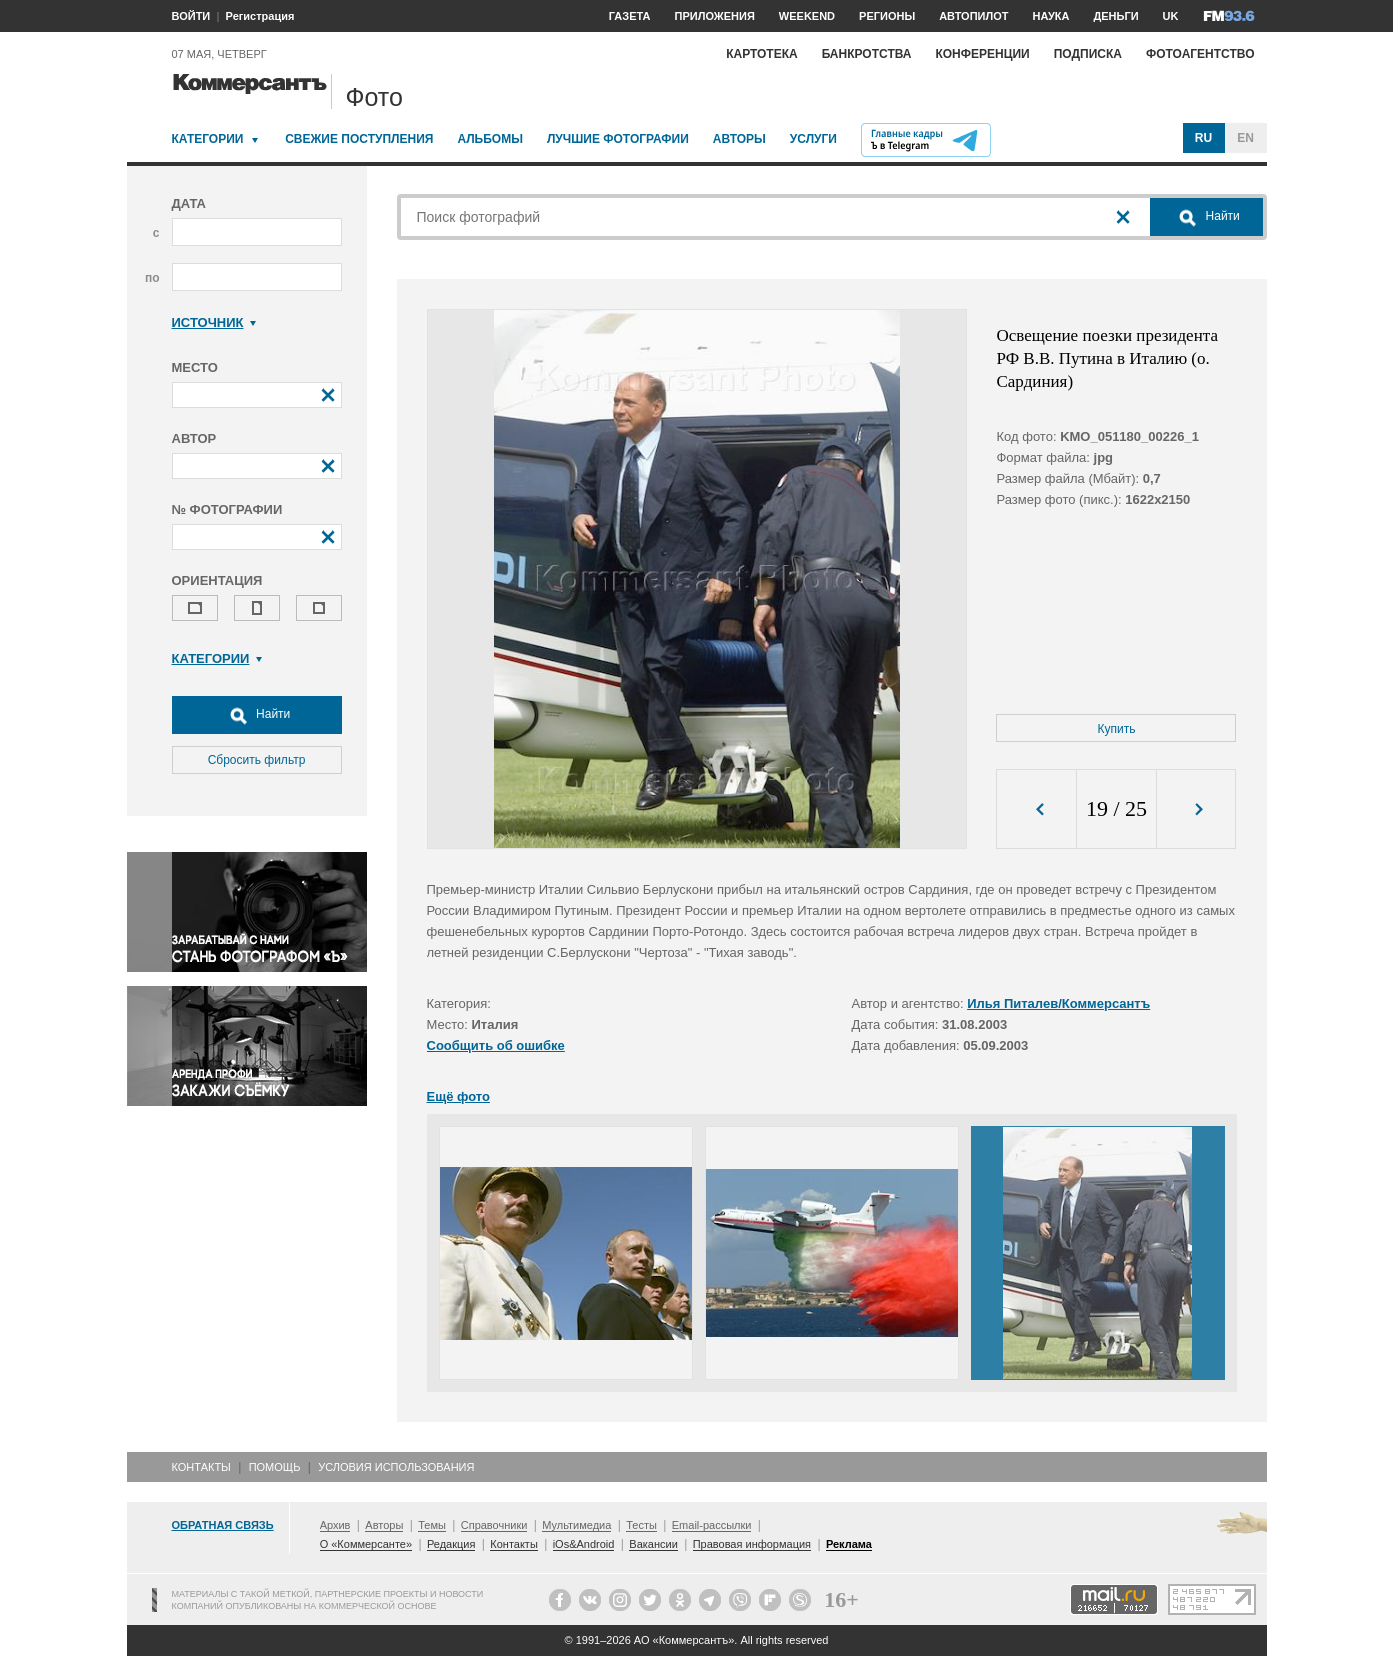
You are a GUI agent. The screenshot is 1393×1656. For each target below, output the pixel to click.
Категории (208, 139)
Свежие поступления (359, 139)
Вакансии (653, 1544)
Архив (335, 1525)
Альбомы (490, 139)
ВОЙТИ (191, 16)
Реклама (849, 1544)
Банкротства (867, 54)
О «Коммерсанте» (366, 1544)
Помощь (275, 1467)
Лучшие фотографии (618, 139)
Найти (257, 715)
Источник (214, 322)
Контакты (201, 1467)
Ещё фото (458, 1096)
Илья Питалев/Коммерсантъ (1058, 1003)
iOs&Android (584, 1544)
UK (1171, 16)
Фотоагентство (1200, 54)
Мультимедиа (576, 1525)
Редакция (451, 1544)
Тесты (641, 1525)
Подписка (1088, 54)
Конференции (982, 54)
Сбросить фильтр (257, 760)
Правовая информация (752, 1544)
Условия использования (396, 1467)
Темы (432, 1525)
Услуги (813, 139)
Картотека (762, 54)
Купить (1117, 729)
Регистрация (260, 16)
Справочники (494, 1525)
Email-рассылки (712, 1525)
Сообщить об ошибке (496, 1045)
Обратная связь (223, 1525)
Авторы (739, 139)
